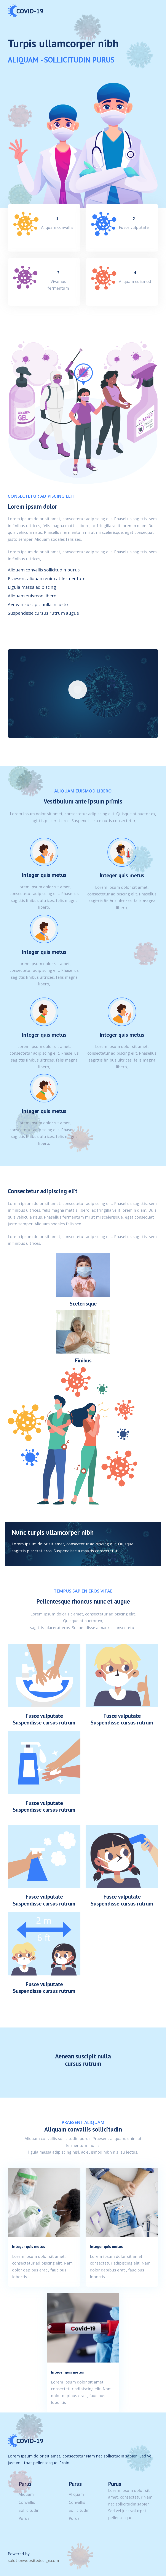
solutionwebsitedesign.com (33, 2560)
